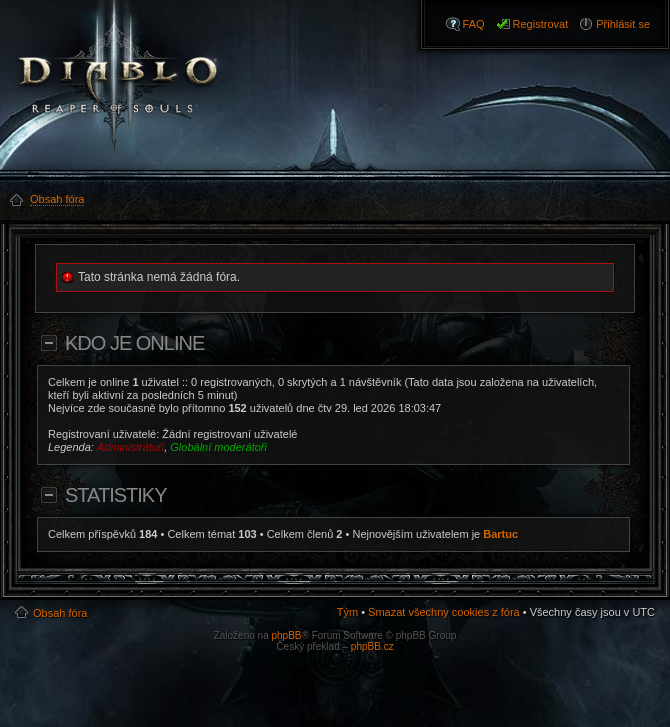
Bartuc (500, 534)
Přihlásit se (623, 24)
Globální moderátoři (218, 447)
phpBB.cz (372, 646)
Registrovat (541, 24)
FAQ (474, 24)
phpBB (286, 635)
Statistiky (116, 495)
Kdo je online (134, 343)
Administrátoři (130, 447)
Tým (347, 612)
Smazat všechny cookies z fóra (444, 612)
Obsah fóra (60, 613)
